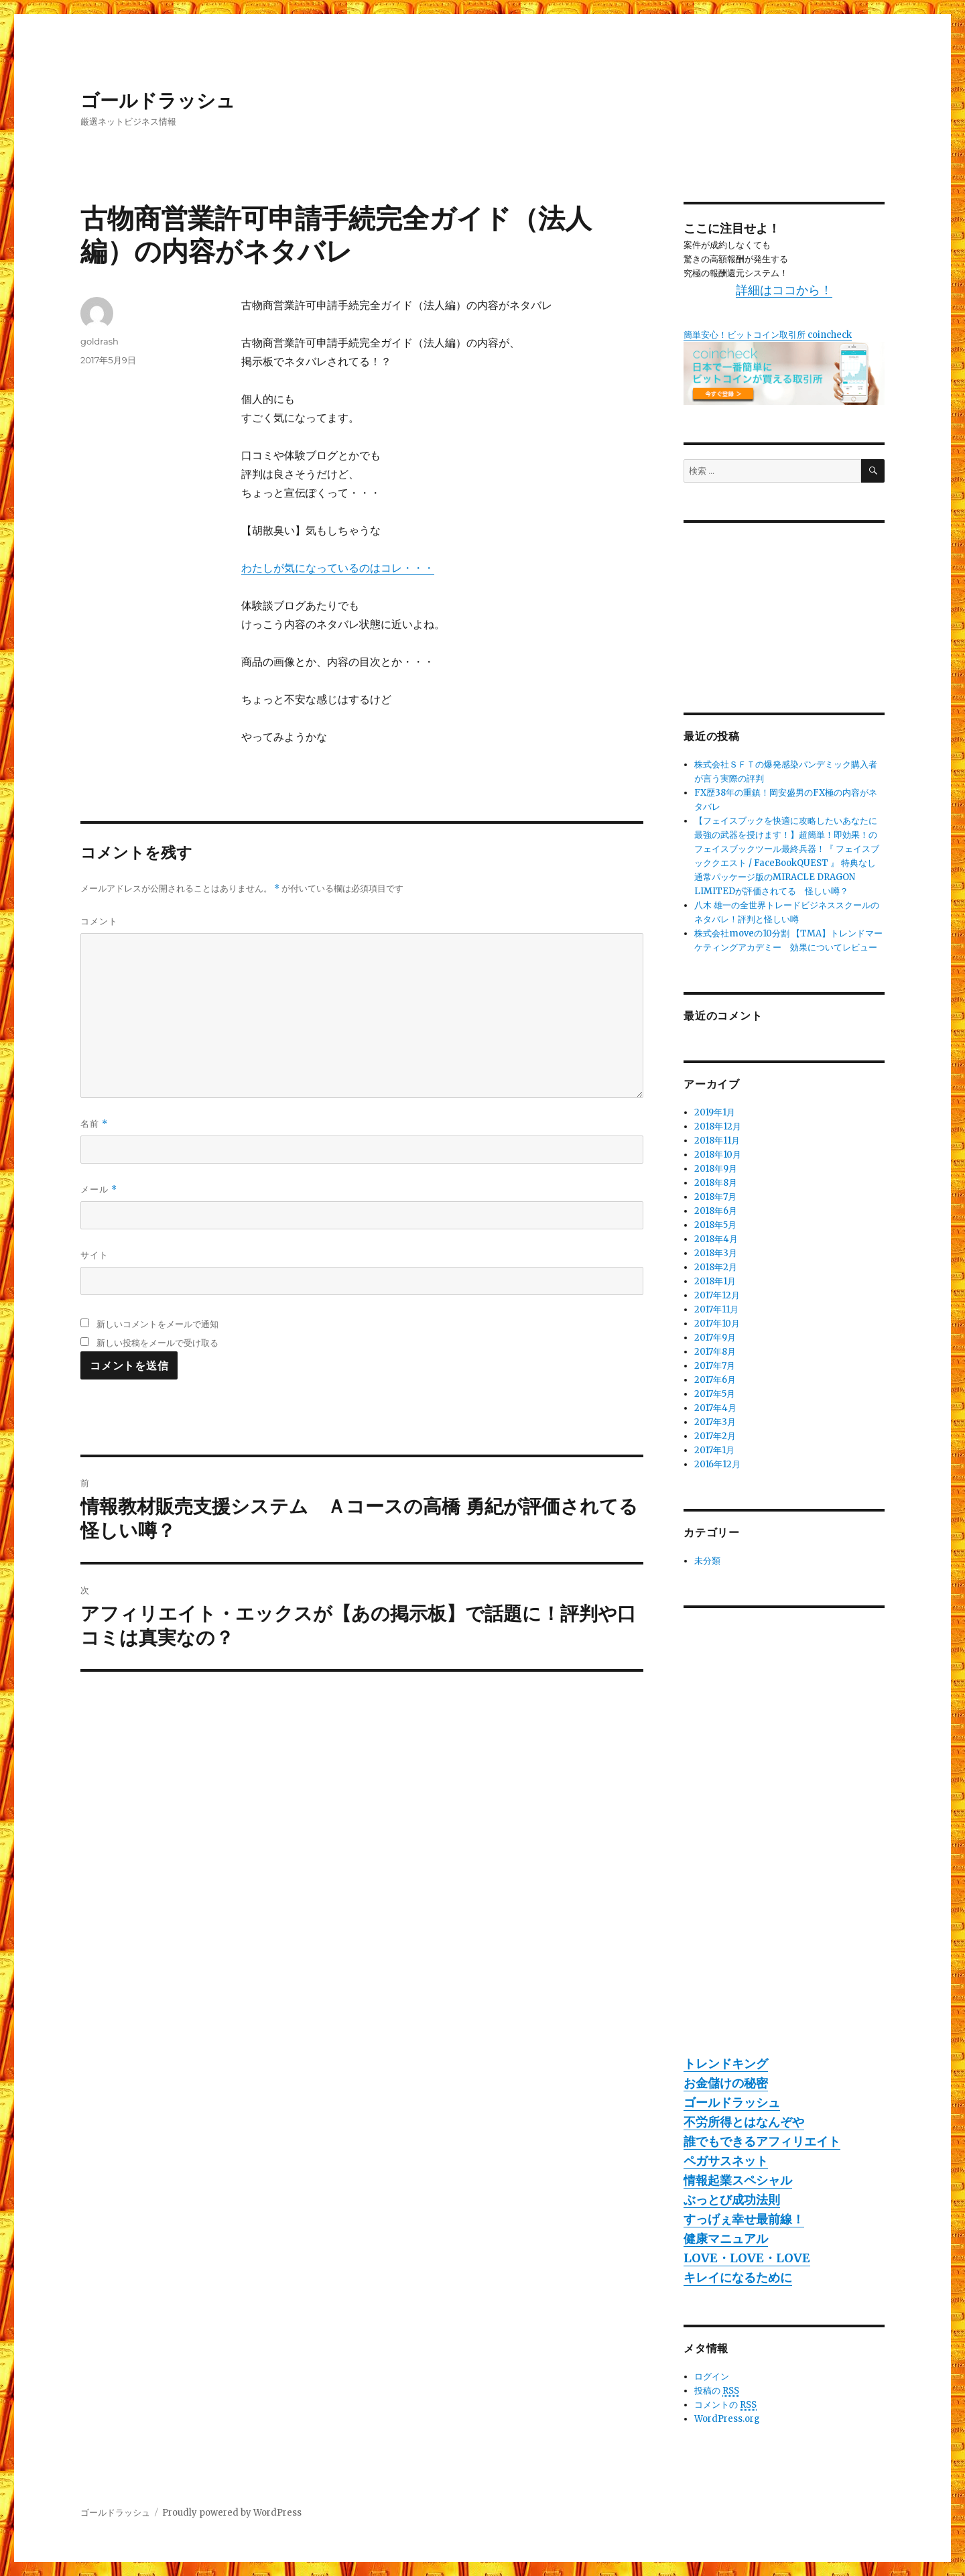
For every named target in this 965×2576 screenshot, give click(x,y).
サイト (94, 1254)
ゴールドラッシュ (157, 100)
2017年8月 (715, 1351)
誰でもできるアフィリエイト (762, 2141)
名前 (94, 1123)
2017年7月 (714, 1365)
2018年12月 (717, 1126)
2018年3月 (715, 1253)
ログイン (711, 2376)
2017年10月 (717, 1323)
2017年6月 (715, 1380)
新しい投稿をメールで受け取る (157, 1342)
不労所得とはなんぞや (744, 2122)
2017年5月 (714, 1394)
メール (98, 1189)
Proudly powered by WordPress (232, 2512)
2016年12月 (717, 1464)
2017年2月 (715, 1436)
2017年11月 (716, 1309)
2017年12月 (717, 1295)
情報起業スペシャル (738, 2180)
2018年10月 (717, 1154)
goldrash (99, 341)
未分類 (707, 1561)
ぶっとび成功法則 (732, 2199)
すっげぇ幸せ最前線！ (744, 2219)
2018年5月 (715, 1225)
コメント (99, 921)
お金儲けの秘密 (726, 2083)
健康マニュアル (726, 2238)
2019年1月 (714, 1112)
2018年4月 (716, 1239)
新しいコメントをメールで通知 (157, 1323)
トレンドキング (726, 2063)
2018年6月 (715, 1211)
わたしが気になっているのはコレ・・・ (337, 567)
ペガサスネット (726, 2160)
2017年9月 (715, 1337)
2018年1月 (715, 1281)
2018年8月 (715, 1182)
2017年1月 (714, 1450)
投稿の (716, 2391)
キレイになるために (738, 2277)
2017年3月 (715, 1422)
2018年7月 (715, 1197)
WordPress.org (727, 2419)
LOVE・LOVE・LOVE (747, 2258)
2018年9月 (715, 1168)
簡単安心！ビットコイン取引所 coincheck (768, 335)
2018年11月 (717, 1140)
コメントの (725, 2405)
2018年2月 (715, 1267)
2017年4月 (715, 1408)
